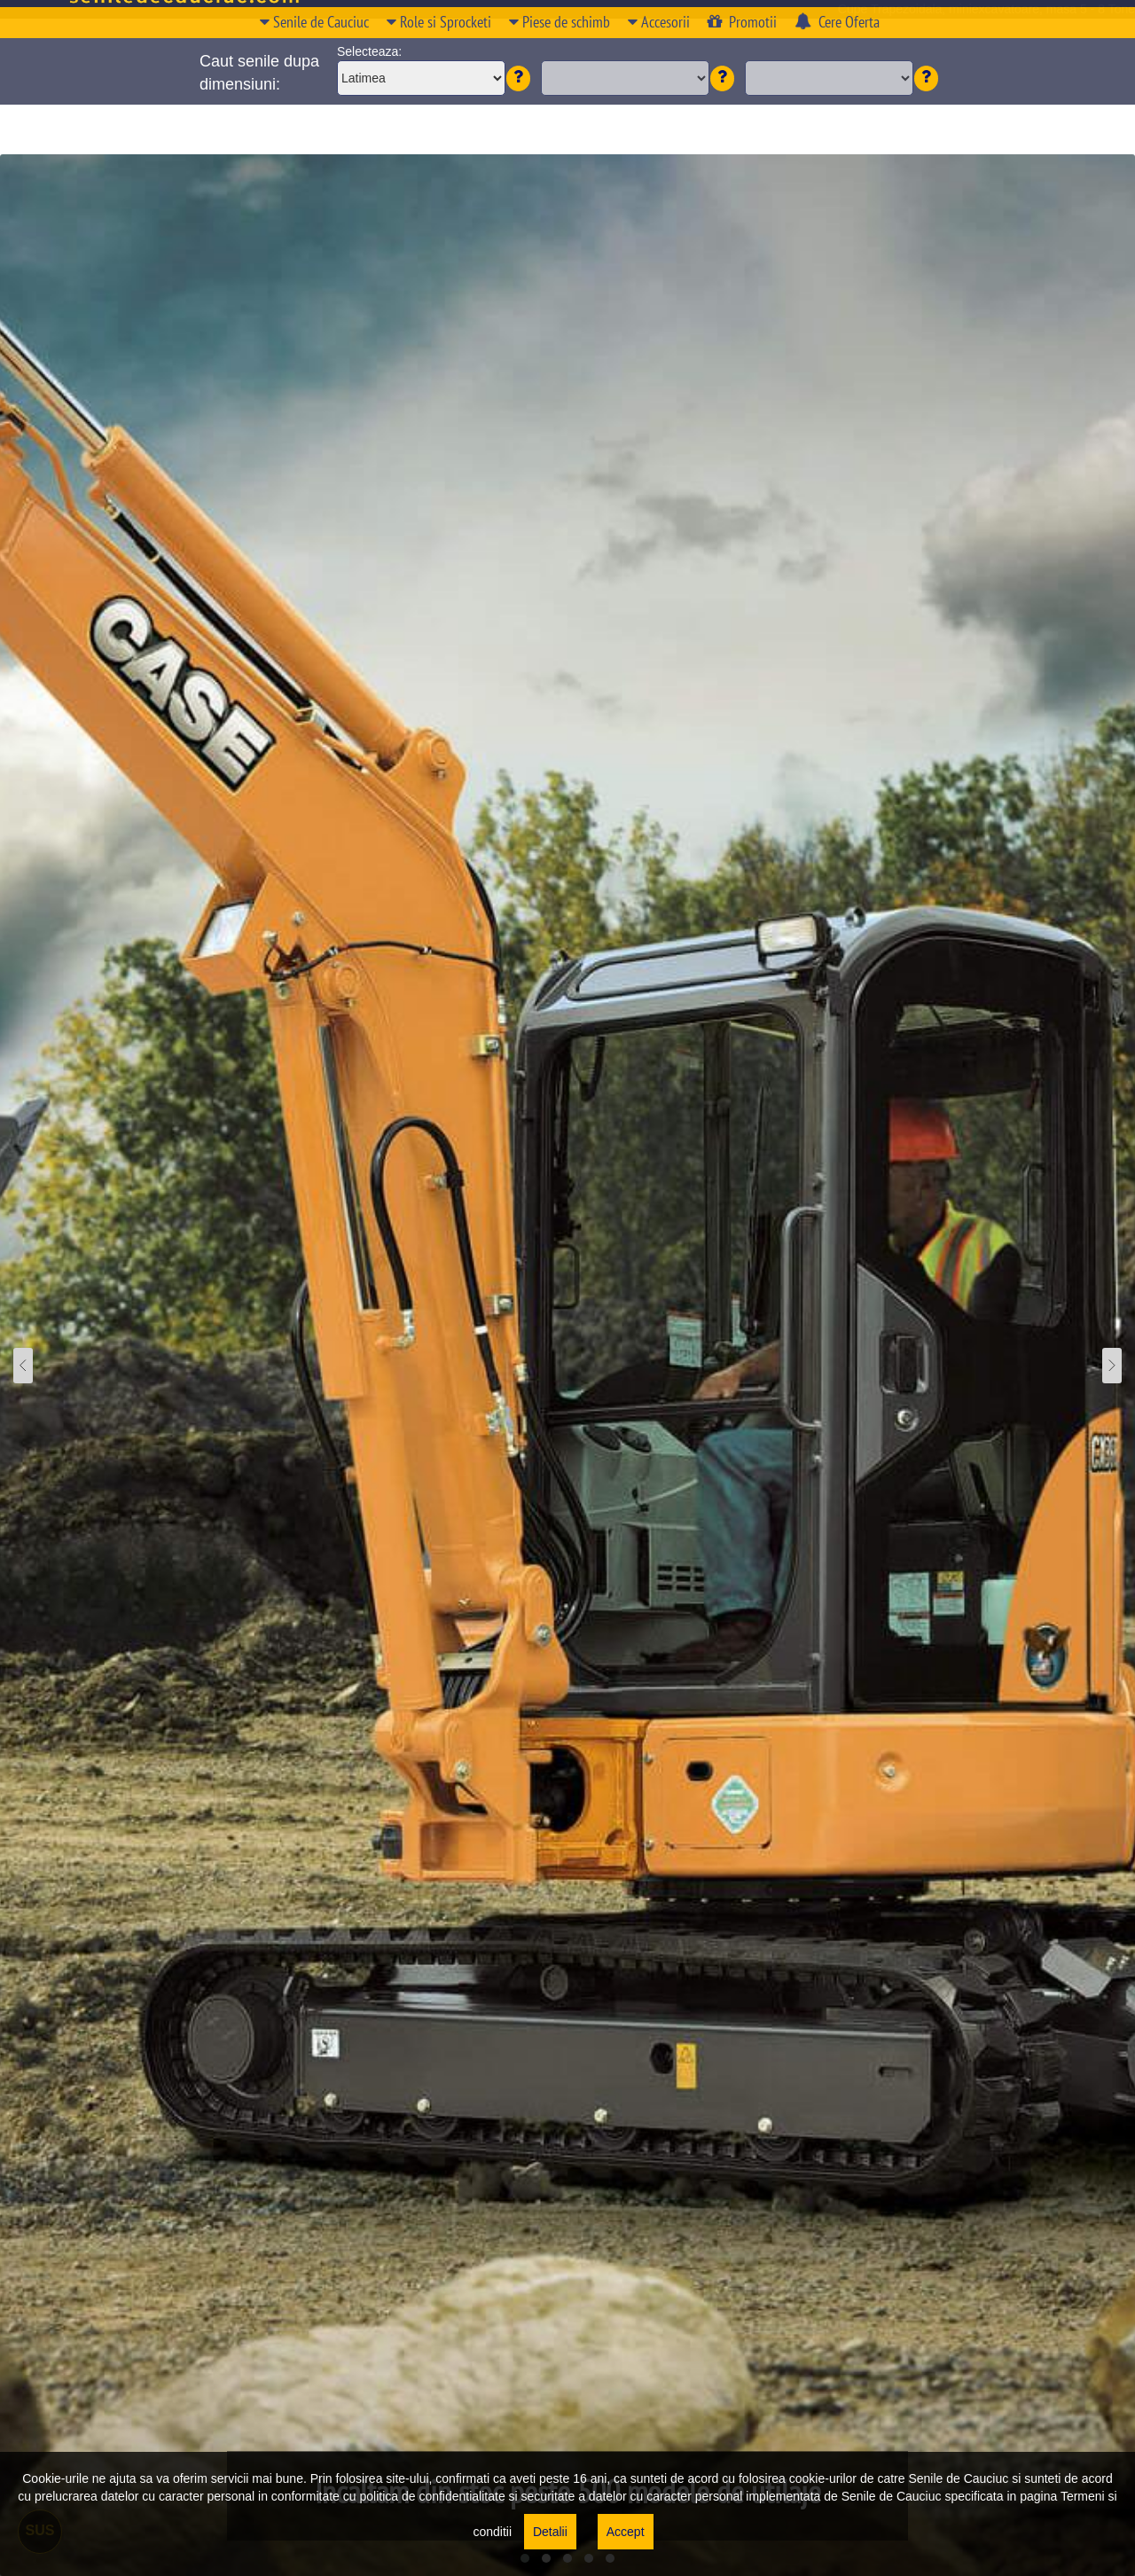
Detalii (550, 2532)
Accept (626, 2532)
